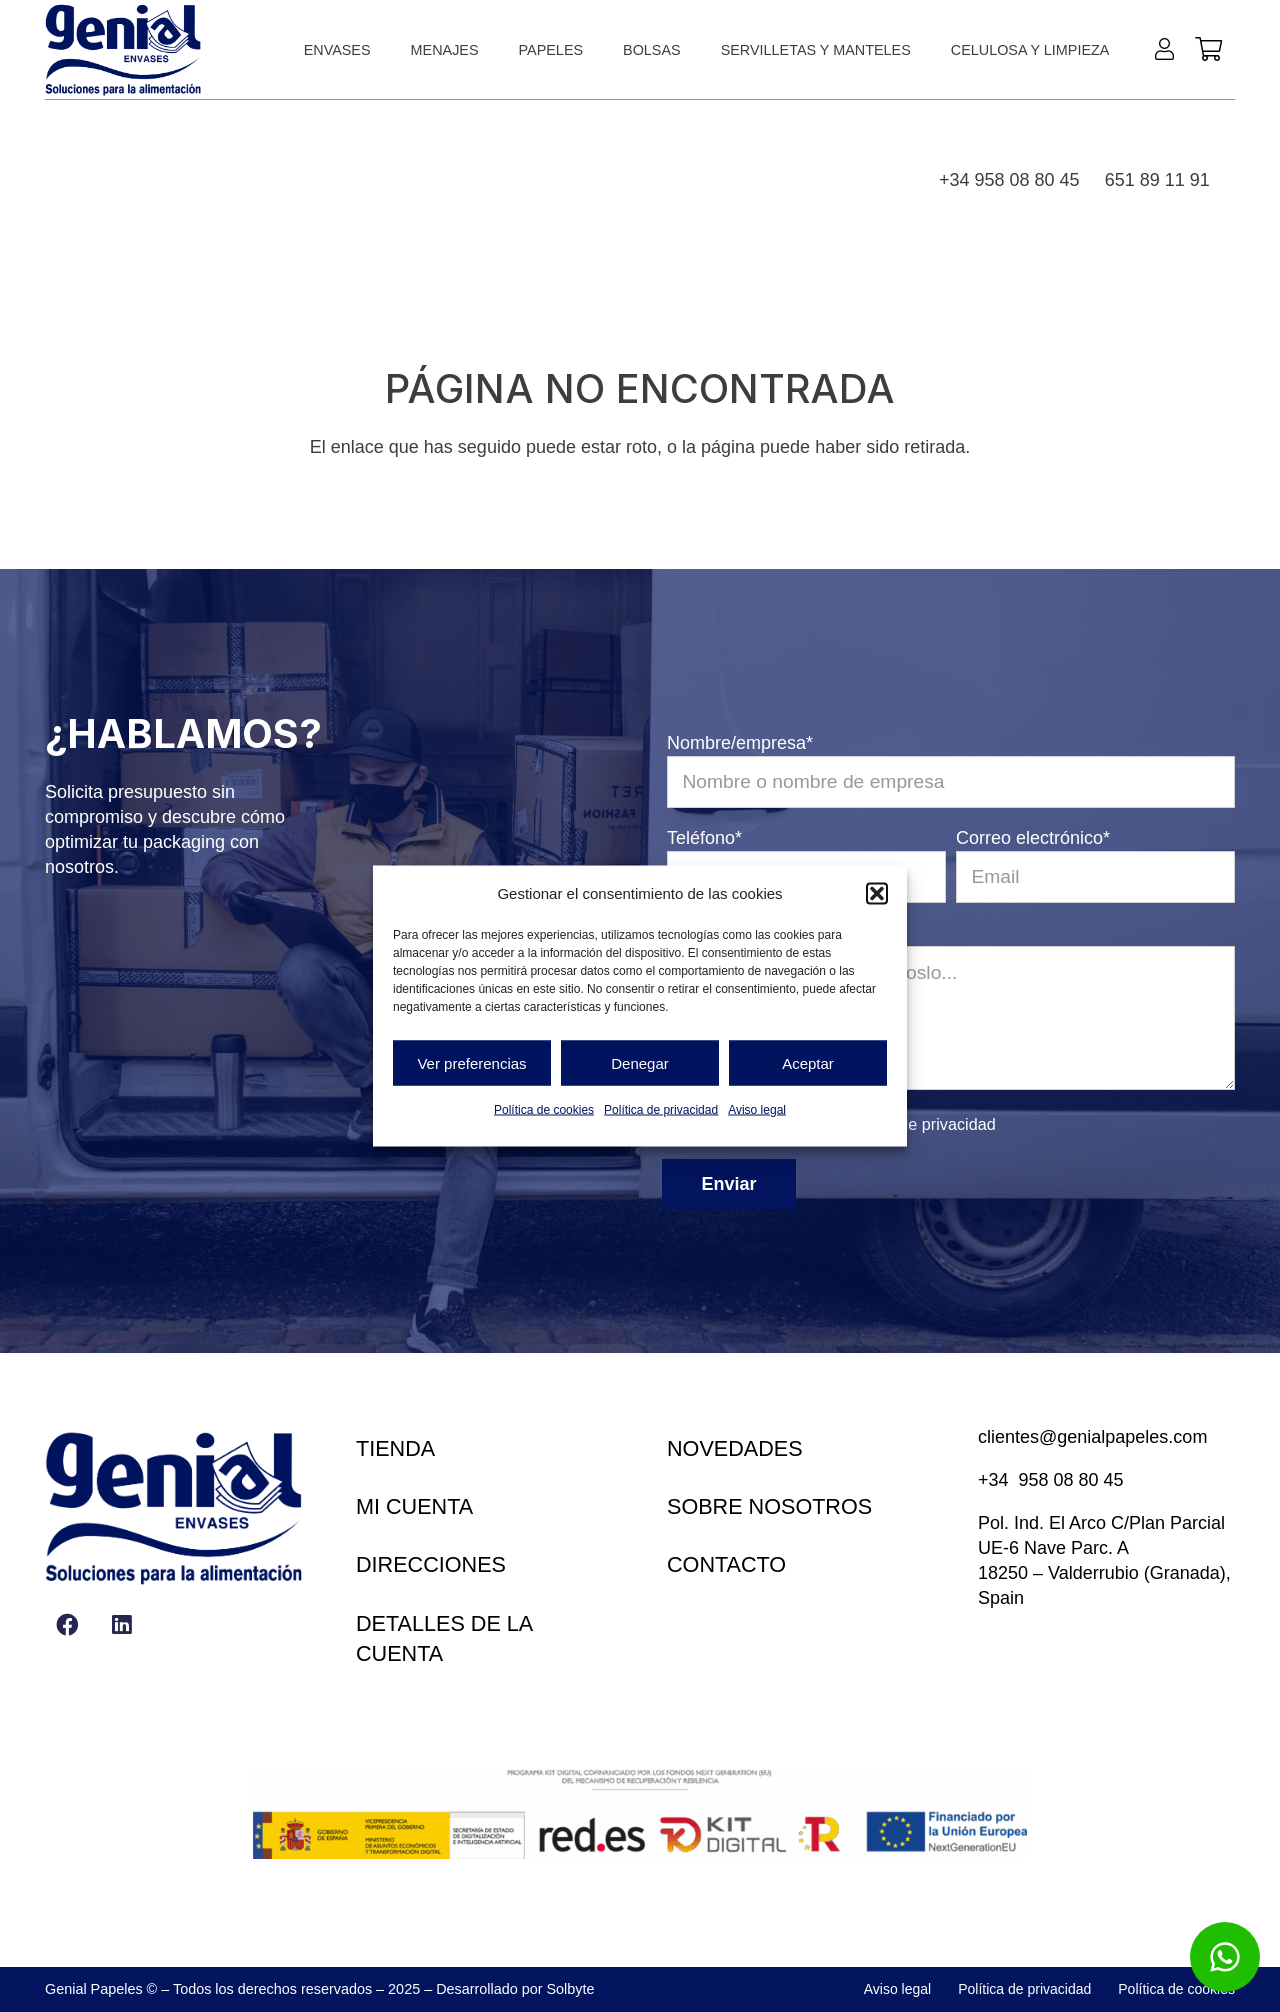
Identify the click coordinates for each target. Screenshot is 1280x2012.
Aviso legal (757, 1110)
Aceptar (808, 1062)
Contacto (726, 1564)
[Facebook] (67, 1624)
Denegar (640, 1062)
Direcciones (431, 1564)
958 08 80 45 (1071, 1480)
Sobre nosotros (769, 1506)
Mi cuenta (414, 1506)
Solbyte (571, 1989)
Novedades (735, 1448)
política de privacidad (920, 1124)
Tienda (395, 1448)
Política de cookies (544, 1110)
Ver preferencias (471, 1062)
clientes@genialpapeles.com (1092, 1437)
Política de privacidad (661, 1110)
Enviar (729, 1184)
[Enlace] (1169, 48)
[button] (877, 893)
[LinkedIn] (121, 1624)
